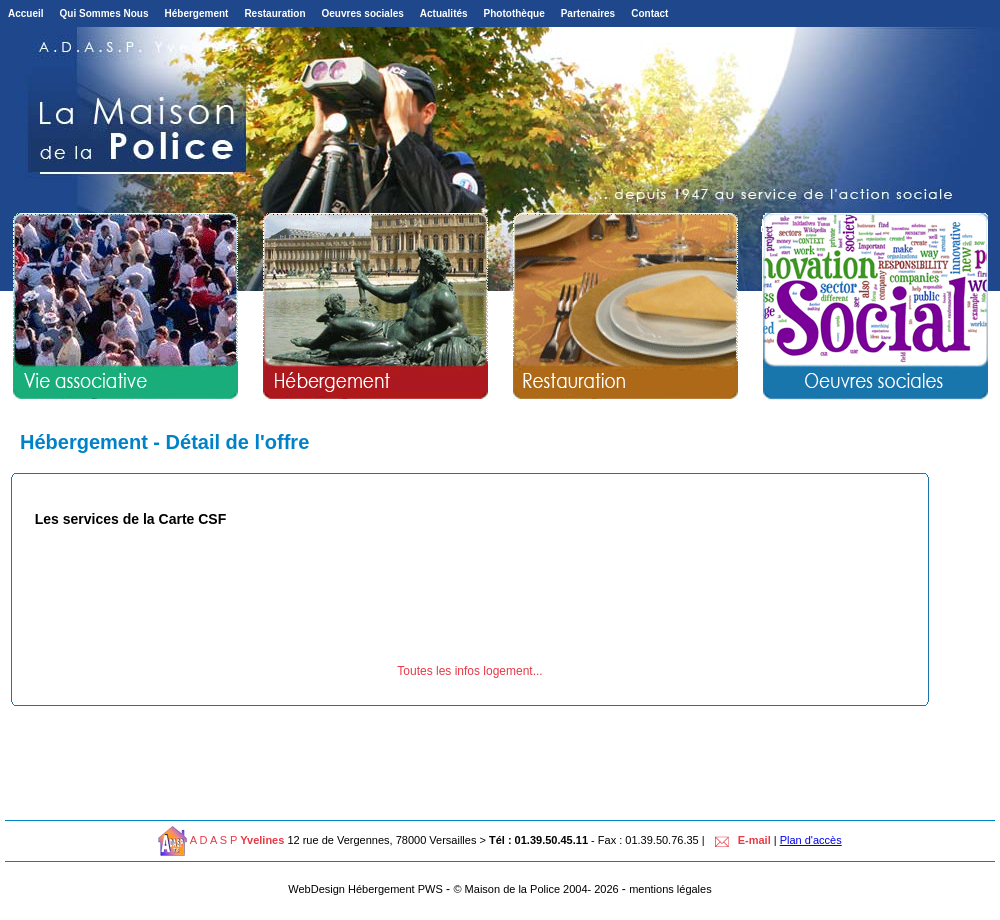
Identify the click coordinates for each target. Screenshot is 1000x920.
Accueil (26, 13)
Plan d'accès (811, 840)
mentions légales (670, 889)
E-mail (739, 840)
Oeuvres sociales (363, 13)
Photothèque (514, 13)
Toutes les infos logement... (469, 671)
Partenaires (588, 13)
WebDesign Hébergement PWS (365, 889)
